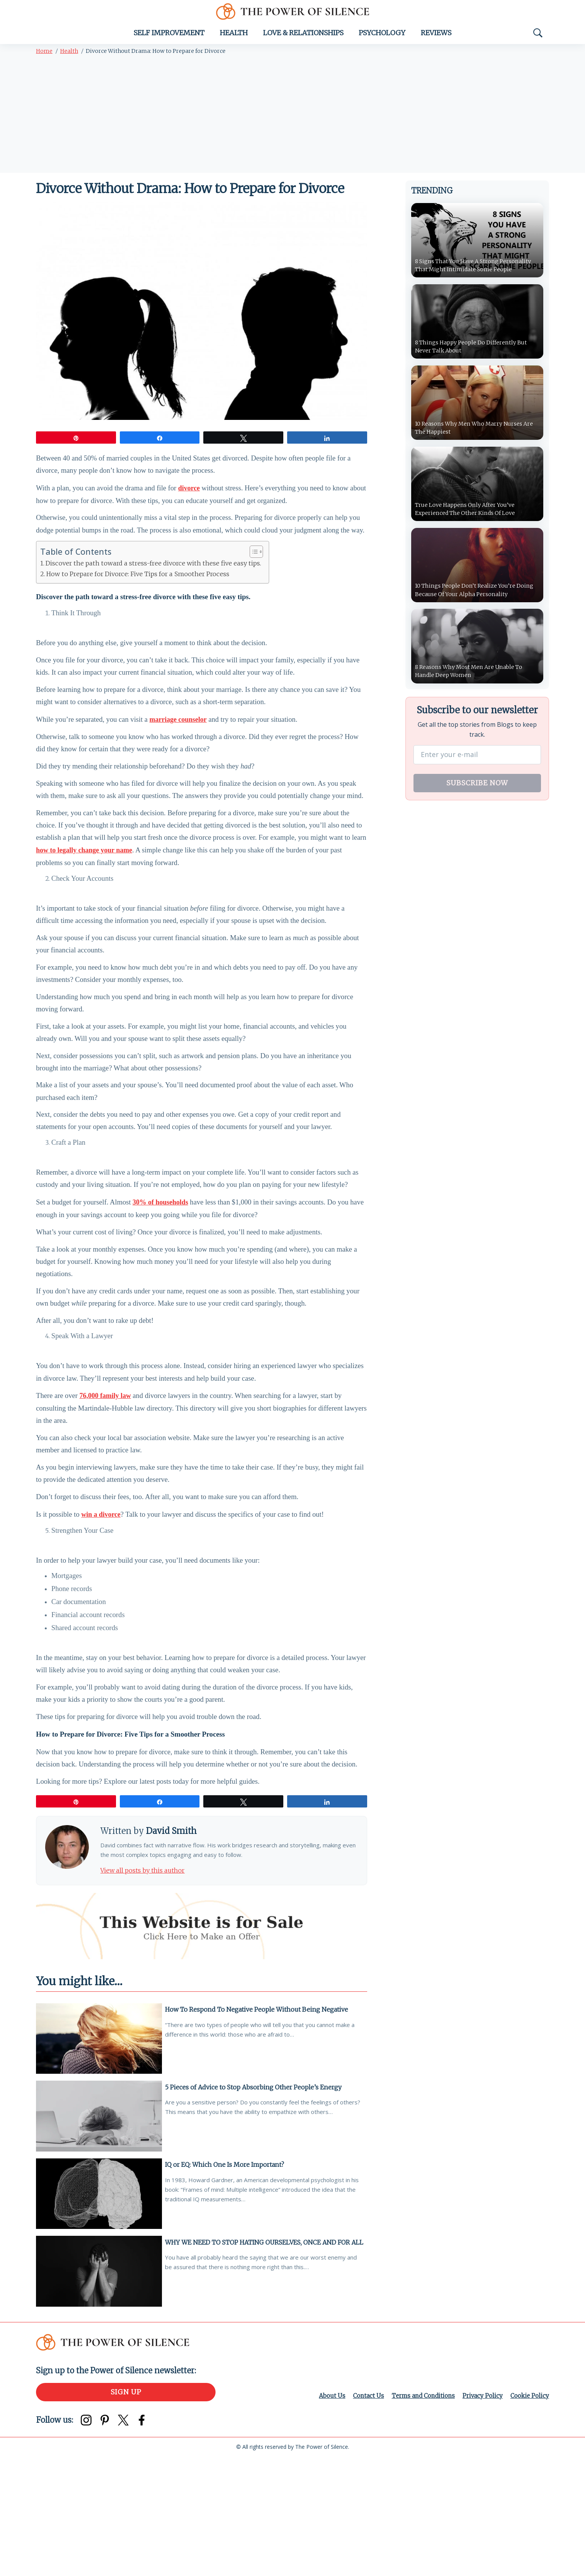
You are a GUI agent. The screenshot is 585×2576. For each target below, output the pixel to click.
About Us (324, 2515)
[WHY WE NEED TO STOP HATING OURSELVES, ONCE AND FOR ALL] (99, 2389)
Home (44, 55)
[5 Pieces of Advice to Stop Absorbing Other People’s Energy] (99, 2232)
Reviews (436, 37)
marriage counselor (177, 741)
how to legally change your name (84, 884)
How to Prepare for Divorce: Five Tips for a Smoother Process (137, 587)
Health (234, 37)
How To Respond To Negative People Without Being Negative (259, 2123)
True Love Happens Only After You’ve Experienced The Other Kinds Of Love (471, 515)
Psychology (382, 37)
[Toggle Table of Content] (252, 564)
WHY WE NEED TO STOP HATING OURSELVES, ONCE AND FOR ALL (260, 2363)
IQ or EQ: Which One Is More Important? (227, 2280)
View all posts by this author (149, 1982)
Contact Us (361, 2515)
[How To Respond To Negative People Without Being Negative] (99, 2154)
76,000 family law (105, 1477)
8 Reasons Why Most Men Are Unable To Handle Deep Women (475, 679)
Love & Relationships (303, 37)
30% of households (160, 1267)
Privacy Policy (480, 2515)
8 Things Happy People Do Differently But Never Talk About (477, 350)
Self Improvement (169, 37)
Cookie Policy (528, 2515)
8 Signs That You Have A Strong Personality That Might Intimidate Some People (475, 264)
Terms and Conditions (418, 2515)
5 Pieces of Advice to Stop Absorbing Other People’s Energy (256, 2202)
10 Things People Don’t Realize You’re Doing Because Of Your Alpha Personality (476, 597)
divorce (189, 496)
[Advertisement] (292, 120)
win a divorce (101, 1607)
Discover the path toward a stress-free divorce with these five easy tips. (153, 576)
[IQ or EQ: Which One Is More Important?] (99, 2311)
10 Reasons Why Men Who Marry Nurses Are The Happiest (475, 432)
